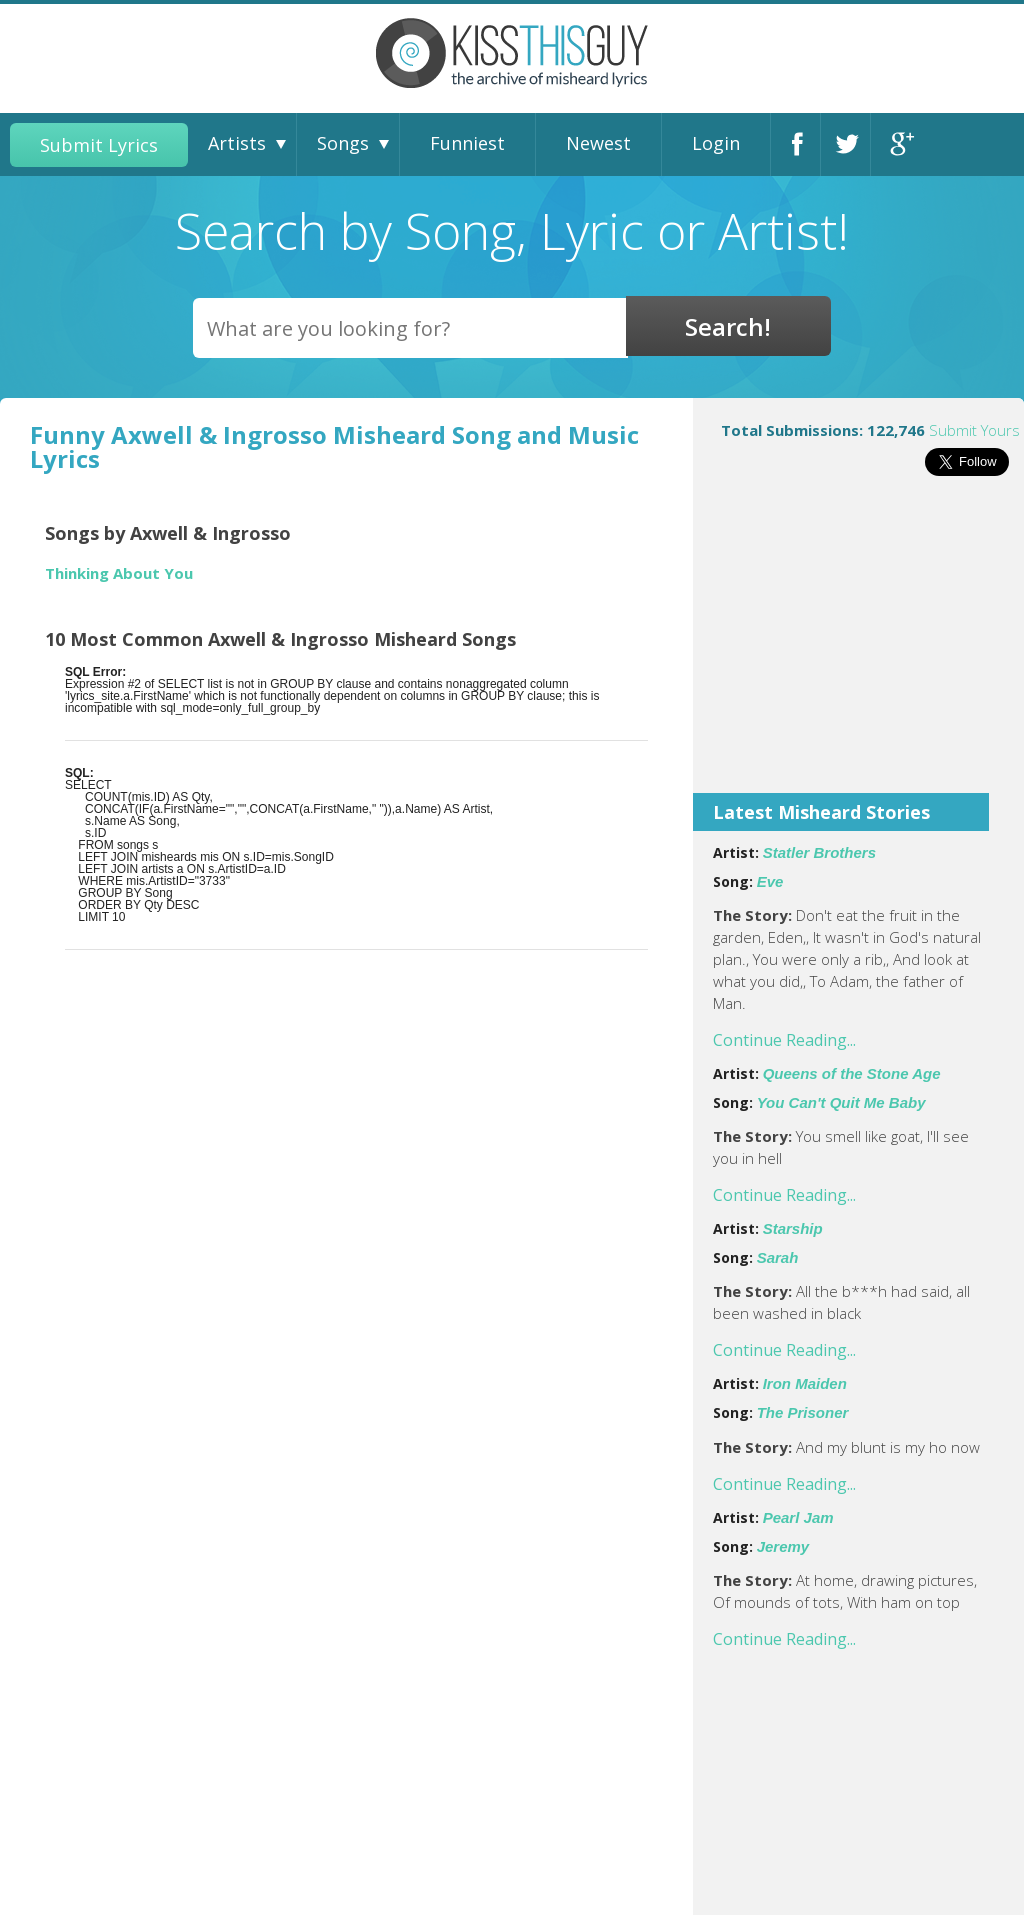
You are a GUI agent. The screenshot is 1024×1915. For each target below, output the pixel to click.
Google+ (901, 144)
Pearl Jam (798, 1517)
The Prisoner (803, 1412)
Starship (793, 1228)
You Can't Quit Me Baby (841, 1102)
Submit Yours (974, 430)
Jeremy (783, 1546)
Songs (343, 143)
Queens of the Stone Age (852, 1073)
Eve (770, 881)
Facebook (801, 144)
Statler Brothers (819, 852)
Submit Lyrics (99, 145)
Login (716, 143)
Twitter (851, 144)
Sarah (778, 1257)
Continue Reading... (784, 1040)
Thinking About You (119, 573)
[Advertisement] (858, 648)
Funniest (467, 143)
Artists (237, 143)
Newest (598, 143)
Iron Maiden (805, 1383)
